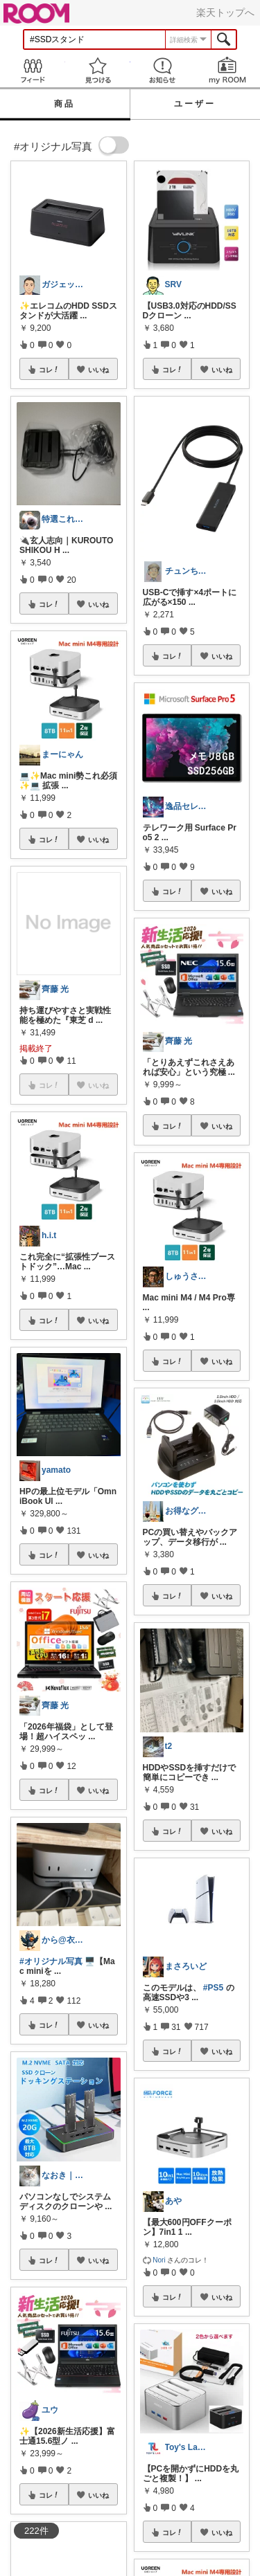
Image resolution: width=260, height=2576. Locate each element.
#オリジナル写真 (51, 1961)
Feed (32, 70)
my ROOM (227, 70)
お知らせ (163, 70)
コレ (49, 369)
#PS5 (213, 1988)
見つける (97, 70)
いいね (98, 369)
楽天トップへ (225, 12)
